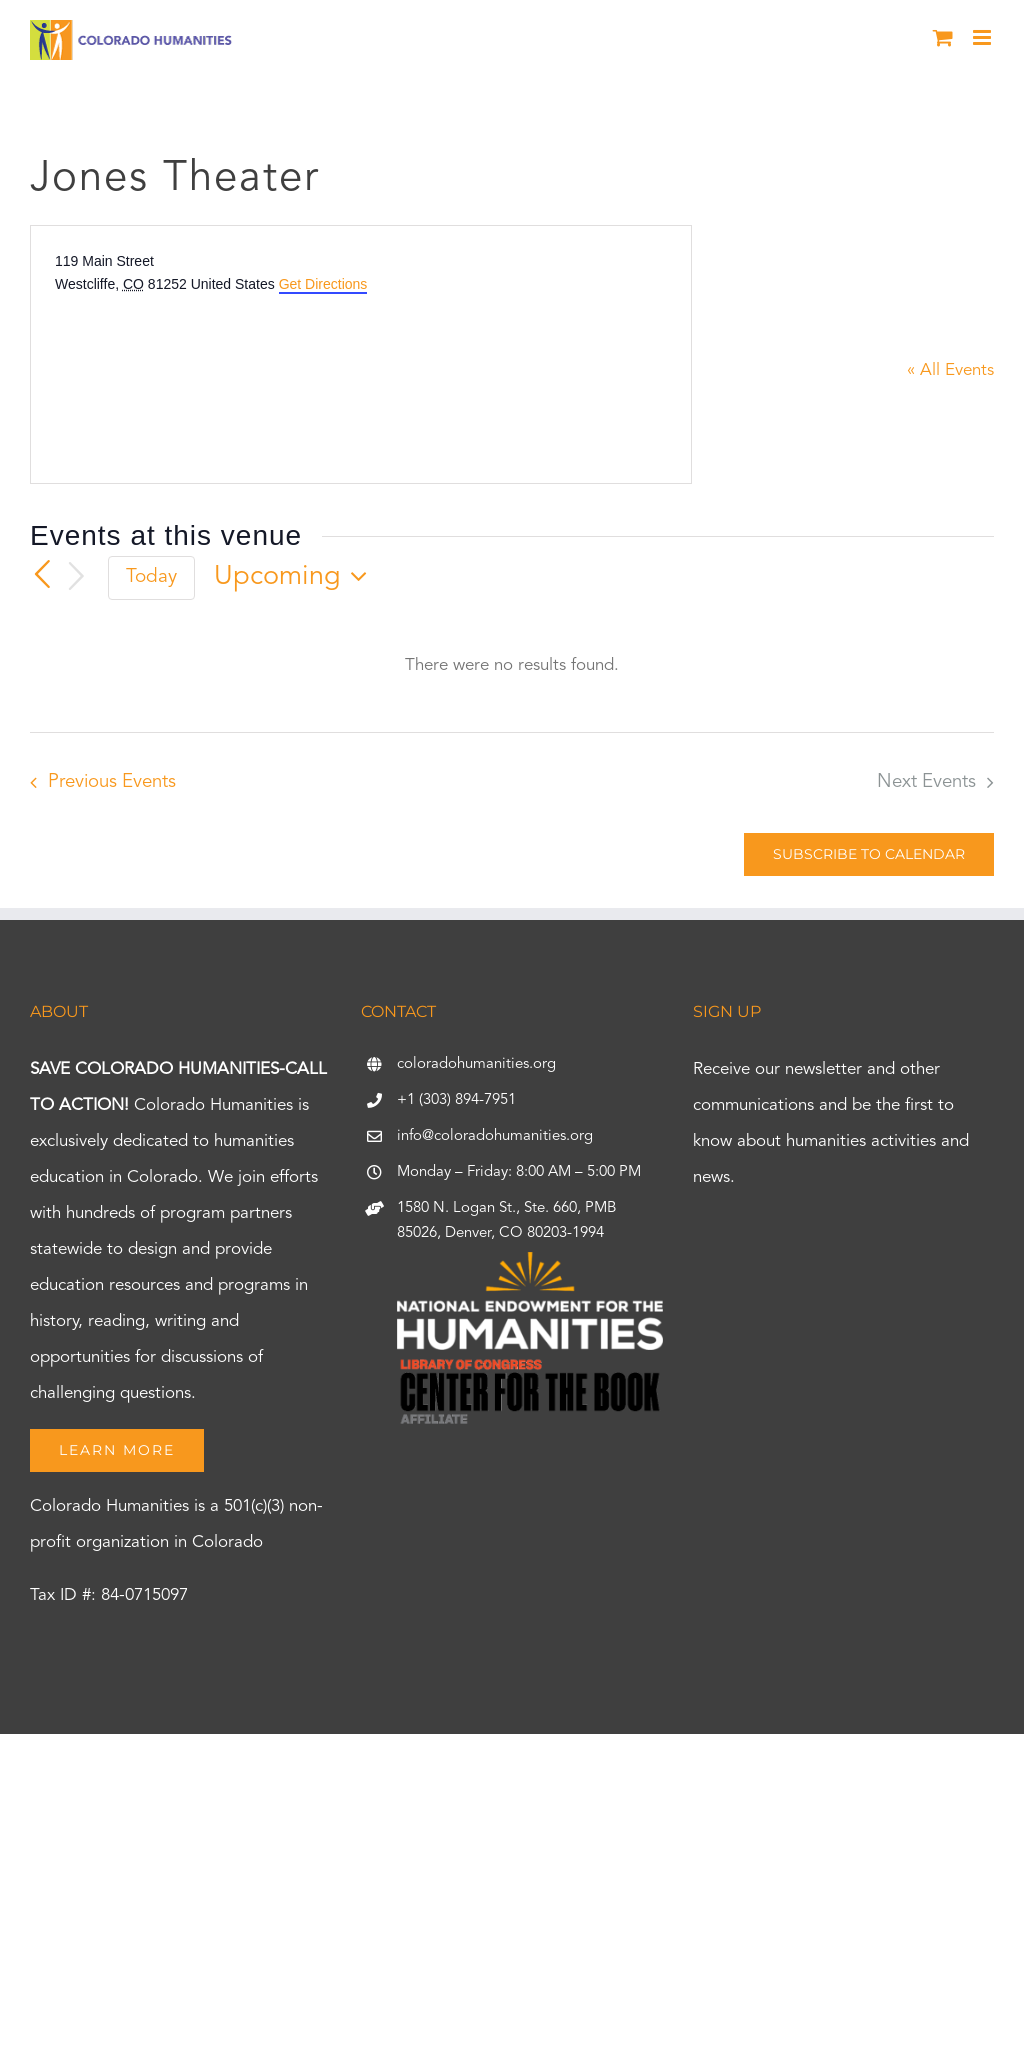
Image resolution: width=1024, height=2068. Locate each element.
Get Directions (323, 284)
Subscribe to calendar (869, 854)
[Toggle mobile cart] (943, 37)
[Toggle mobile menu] (983, 37)
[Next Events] (77, 577)
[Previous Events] (42, 575)
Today (151, 577)
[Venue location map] (205, 370)
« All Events (950, 370)
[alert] (512, 666)
